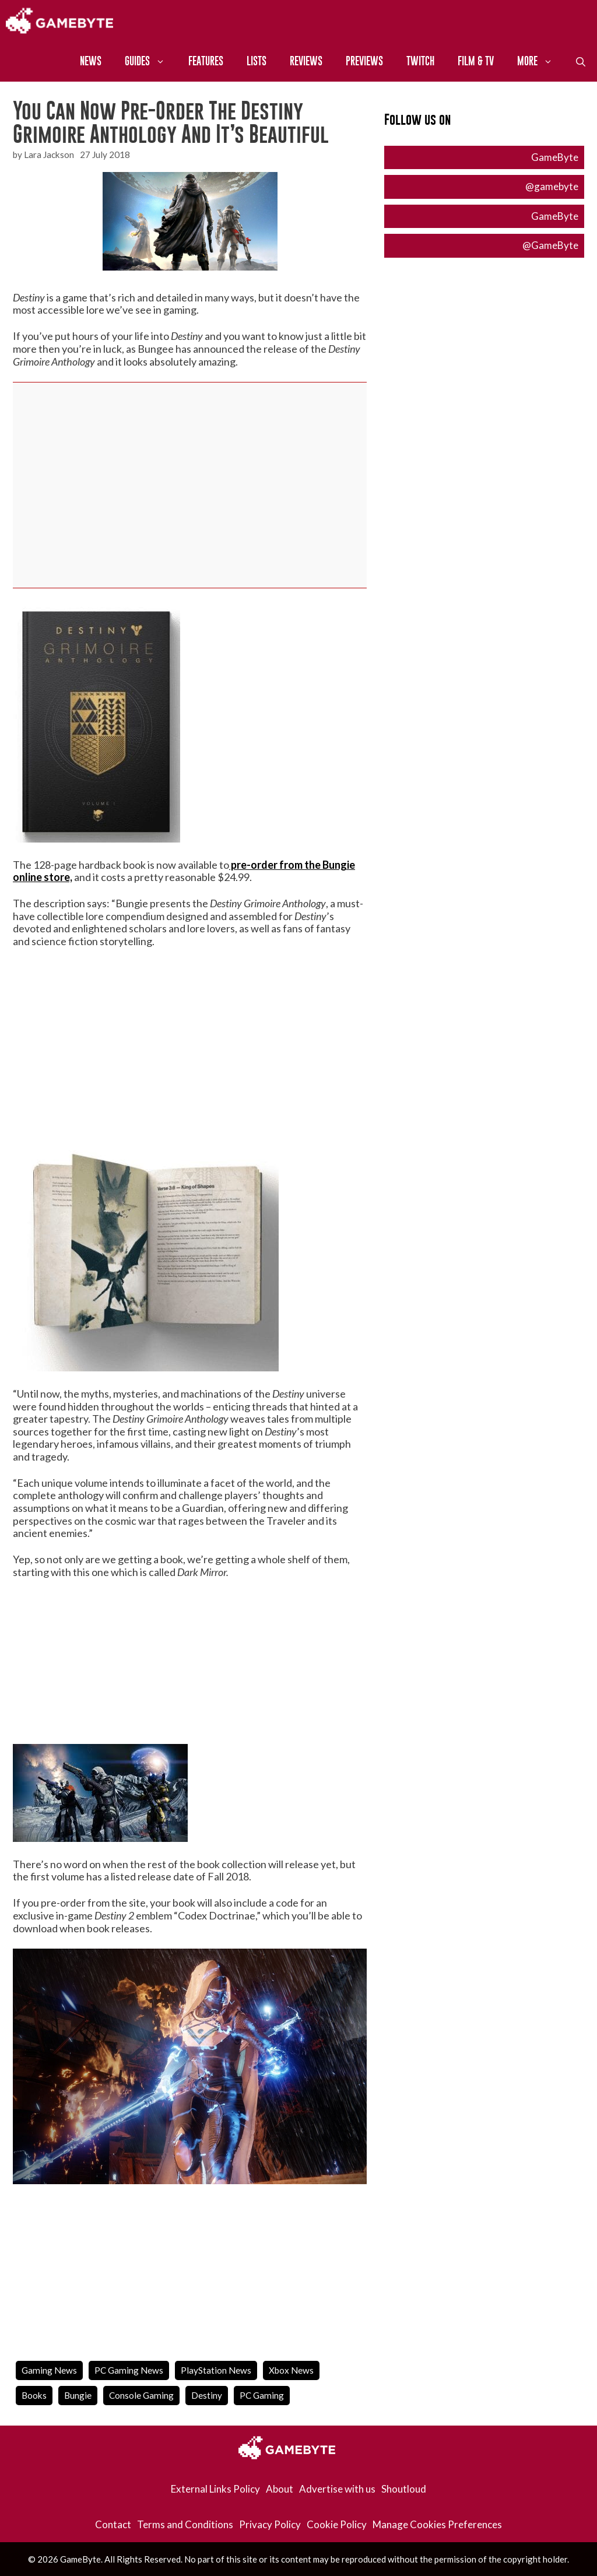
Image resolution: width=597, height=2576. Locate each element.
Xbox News (291, 2370)
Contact (113, 2524)
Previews (364, 61)
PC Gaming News (128, 2370)
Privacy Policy (270, 2524)
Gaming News (49, 2370)
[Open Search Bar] (580, 61)
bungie (78, 2395)
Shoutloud (403, 2489)
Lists (256, 61)
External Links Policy (215, 2489)
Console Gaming (141, 2395)
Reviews (306, 61)
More (540, 61)
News (90, 61)
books (34, 2395)
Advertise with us (337, 2489)
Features (205, 61)
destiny (206, 2395)
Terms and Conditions (185, 2524)
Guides (151, 61)
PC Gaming (262, 2395)
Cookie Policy (337, 2524)
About (279, 2489)
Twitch (420, 61)
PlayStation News (216, 2370)
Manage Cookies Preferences (437, 2524)
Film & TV (476, 61)
